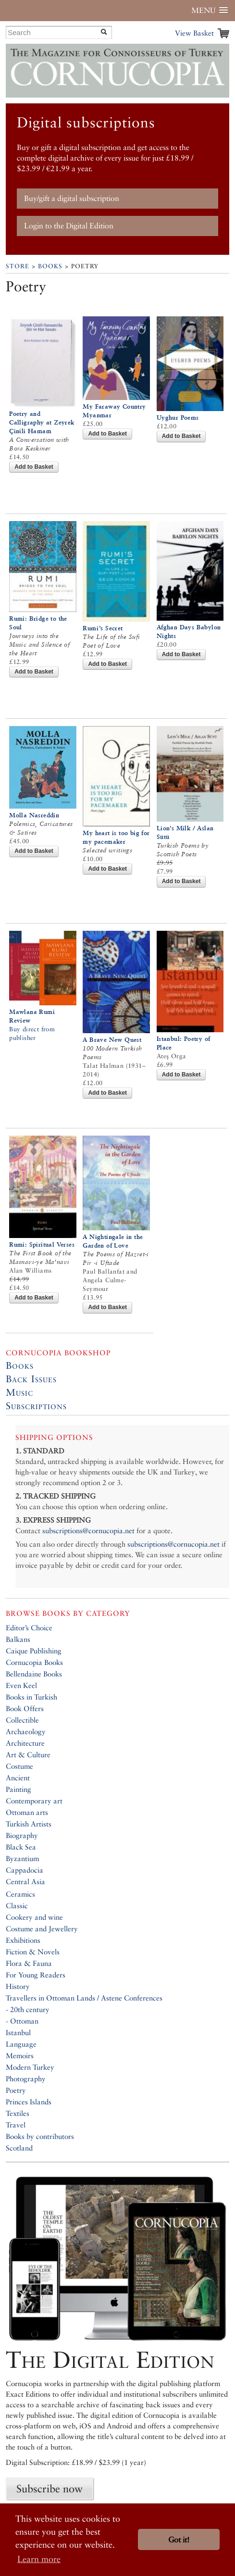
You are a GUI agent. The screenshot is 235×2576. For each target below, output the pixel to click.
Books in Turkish (31, 1697)
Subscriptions (36, 1406)
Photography (26, 2079)
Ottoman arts (27, 1812)
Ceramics (20, 1894)
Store (17, 266)
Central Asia (25, 1881)
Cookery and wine (34, 1917)
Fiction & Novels (33, 1952)
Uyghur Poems (178, 417)
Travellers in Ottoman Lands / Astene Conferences (84, 1998)
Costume (19, 1766)
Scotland (19, 2148)
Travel (15, 2125)
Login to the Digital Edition (68, 225)
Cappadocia (24, 1870)
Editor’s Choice (29, 1628)
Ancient (18, 1778)
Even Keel (21, 1685)
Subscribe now (49, 2488)
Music (19, 1392)
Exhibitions (23, 1940)
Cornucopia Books (34, 1662)
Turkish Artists (28, 1824)
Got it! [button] (178, 2539)
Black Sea (21, 1847)
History (18, 1986)
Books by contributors (40, 2136)
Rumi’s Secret (103, 628)
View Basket (194, 33)
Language (21, 2044)
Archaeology (26, 1731)
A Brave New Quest (112, 1039)
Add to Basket (33, 466)
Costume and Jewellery (42, 1929)
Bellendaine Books (34, 1674)
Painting (18, 1789)
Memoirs (20, 2055)
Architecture (25, 1743)
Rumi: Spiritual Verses (41, 1244)
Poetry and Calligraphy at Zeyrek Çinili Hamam (41, 422)
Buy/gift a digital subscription (71, 198)
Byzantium (22, 1858)
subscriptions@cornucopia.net (88, 1530)
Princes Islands (28, 2102)
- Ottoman (22, 2021)
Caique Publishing (34, 1651)
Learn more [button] (39, 2559)
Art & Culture (28, 1755)
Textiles (17, 2113)
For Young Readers (35, 1975)
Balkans (18, 1639)
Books (50, 266)
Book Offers (25, 1708)
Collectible (22, 1720)
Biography (22, 1835)
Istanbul (18, 2032)
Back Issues (31, 1379)
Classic (17, 1905)
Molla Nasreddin (34, 815)
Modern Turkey (30, 2067)
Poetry (16, 2090)
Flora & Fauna (29, 1963)
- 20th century (27, 2009)
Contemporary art (34, 1801)
